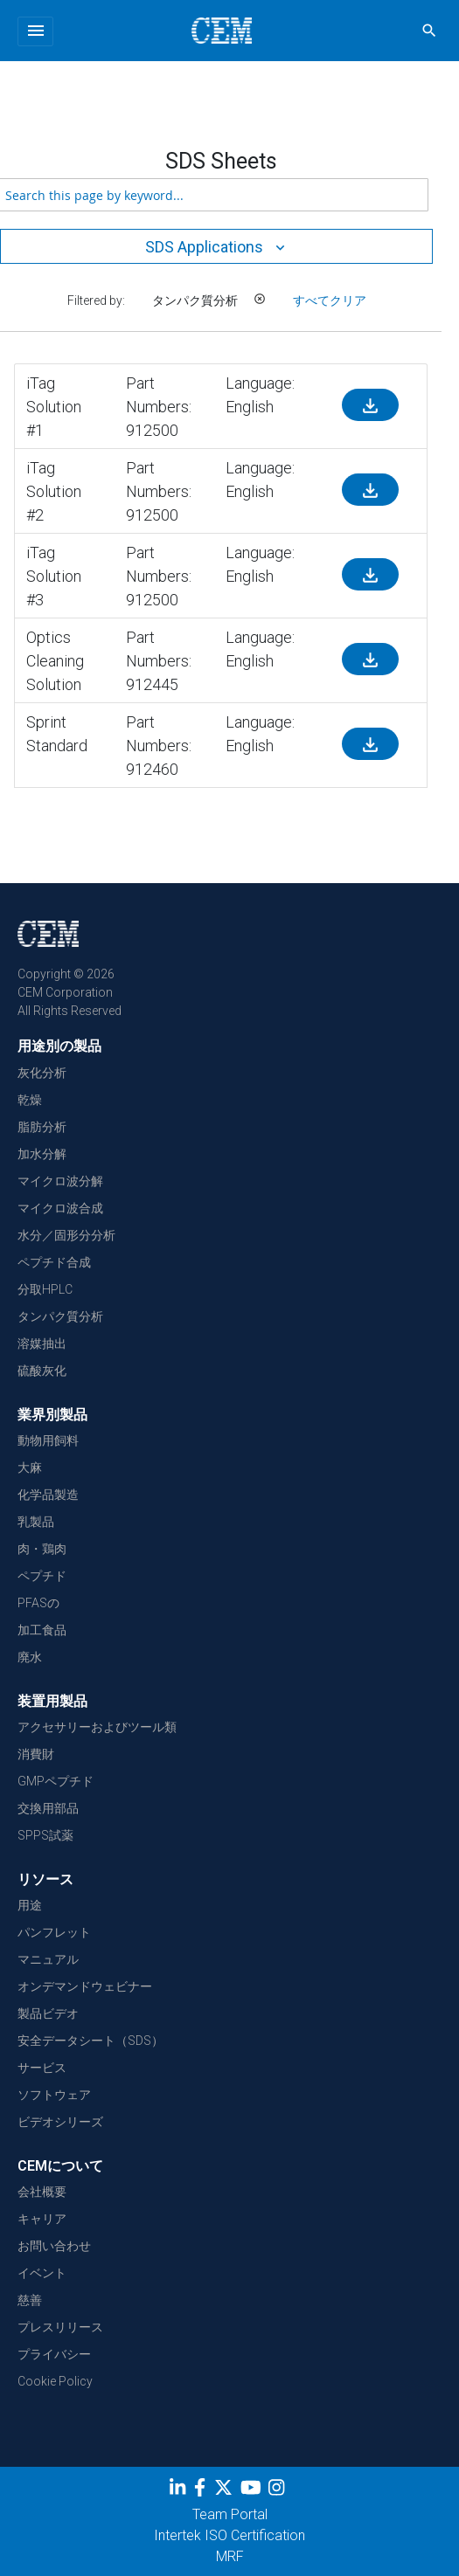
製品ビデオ (48, 2013)
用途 (29, 1905)
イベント (41, 2273)
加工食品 (41, 1630)
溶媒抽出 (41, 1343)
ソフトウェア (54, 2095)
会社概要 (41, 2192)
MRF (230, 2556)
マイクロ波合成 (60, 1208)
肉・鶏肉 (41, 1549)
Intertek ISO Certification (229, 2535)
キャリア (41, 2219)
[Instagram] (278, 2490)
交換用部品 (48, 1808)
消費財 (35, 1754)
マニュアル (48, 1959)
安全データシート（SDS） (90, 2041)
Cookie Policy (55, 2381)
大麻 (29, 1467)
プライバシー (54, 2354)
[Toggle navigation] (35, 31)
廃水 (29, 1657)
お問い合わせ (54, 2246)
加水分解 (41, 1154)
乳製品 (35, 1522)
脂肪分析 (41, 1127)
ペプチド (41, 1576)
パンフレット (54, 1932)
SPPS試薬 (45, 1835)
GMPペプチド (55, 1781)
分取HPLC (45, 1289)
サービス (41, 2068)
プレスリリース (60, 2327)
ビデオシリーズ (60, 2122)
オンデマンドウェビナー (84, 1986)
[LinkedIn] (180, 2490)
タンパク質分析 (60, 1316)
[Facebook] (204, 2490)
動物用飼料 (48, 1440)
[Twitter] (225, 2490)
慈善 (29, 2300)
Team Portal (230, 2514)
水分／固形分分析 (66, 1235)
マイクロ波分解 (60, 1181)
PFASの (38, 1603)
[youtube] (253, 2490)
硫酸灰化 (41, 1371)
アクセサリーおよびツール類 (97, 1727)
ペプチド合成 (54, 1262)
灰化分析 (41, 1073)
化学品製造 (48, 1495)
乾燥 (29, 1100)
